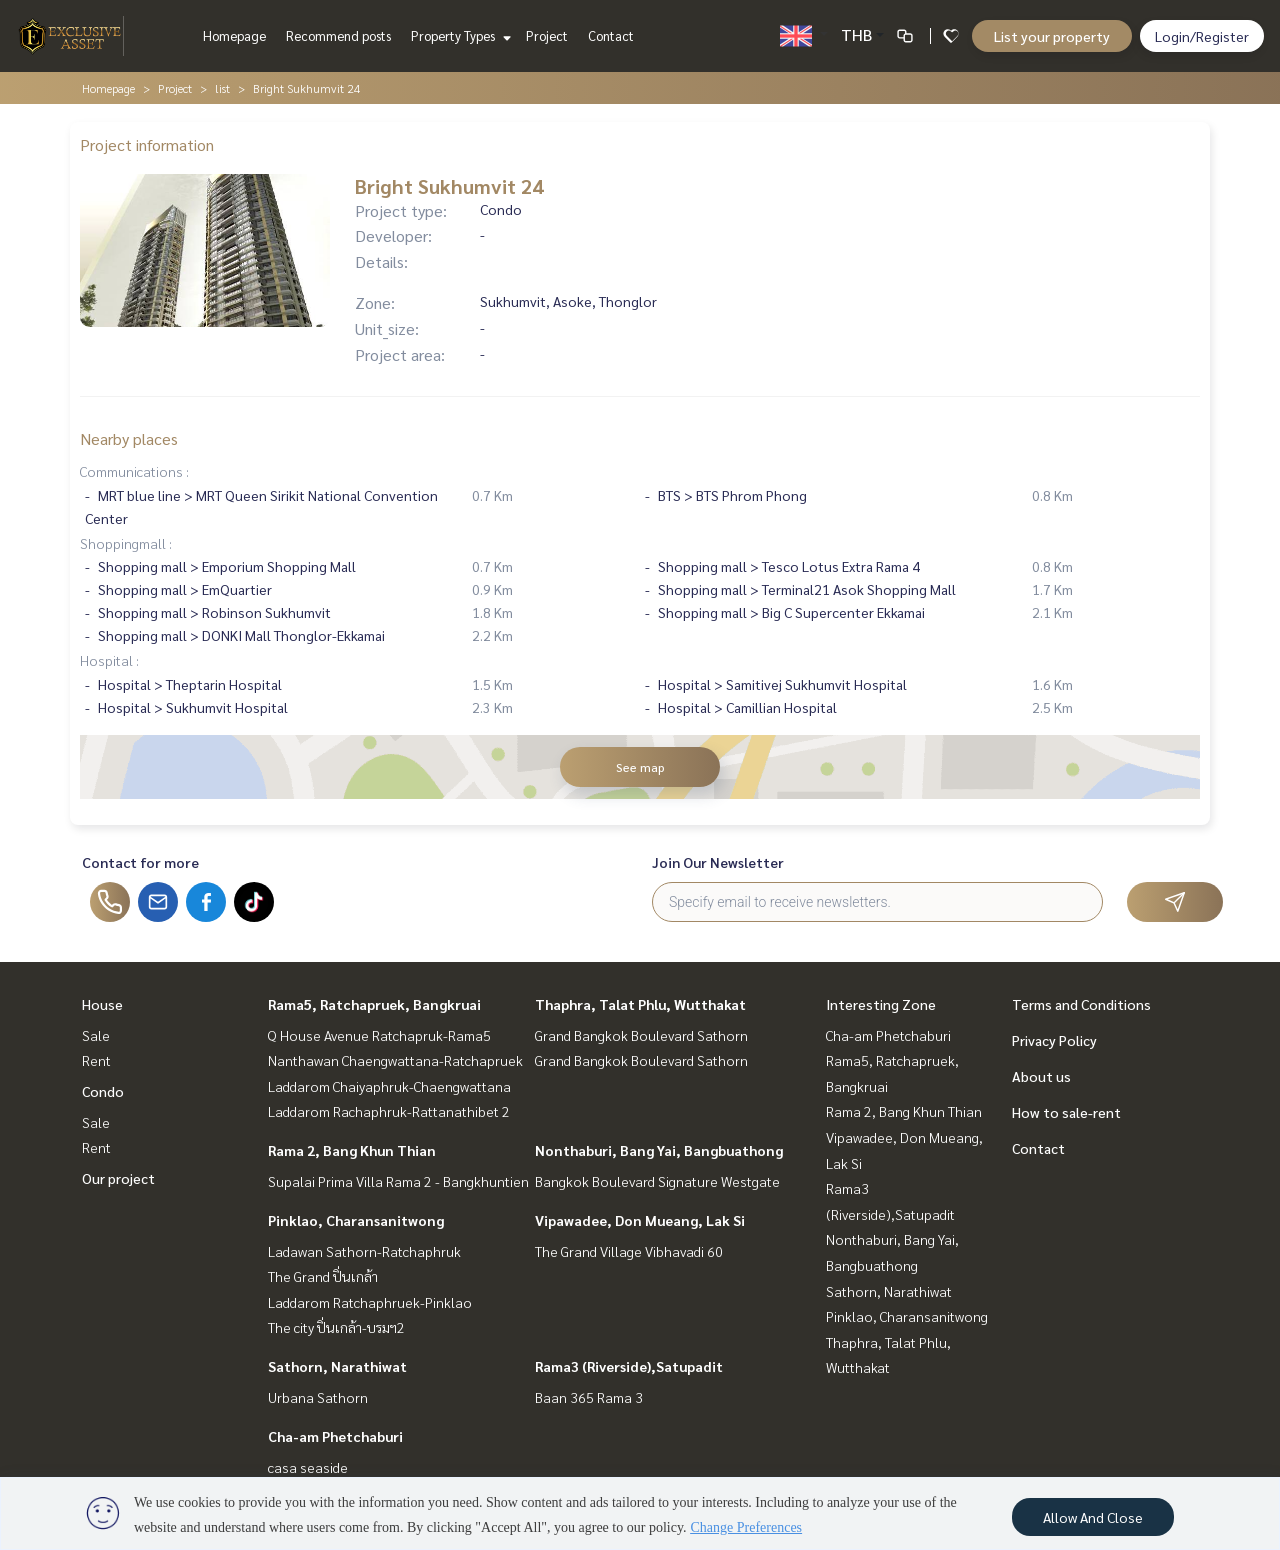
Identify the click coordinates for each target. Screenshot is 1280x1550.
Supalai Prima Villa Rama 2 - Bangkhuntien (398, 1181)
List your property (1052, 36)
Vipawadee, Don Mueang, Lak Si (640, 1220)
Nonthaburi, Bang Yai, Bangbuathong (659, 1150)
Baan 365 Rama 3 (589, 1397)
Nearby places (129, 438)
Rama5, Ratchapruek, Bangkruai (374, 1004)
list (222, 88)
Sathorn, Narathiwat (337, 1366)
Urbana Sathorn (318, 1397)
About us (1041, 1076)
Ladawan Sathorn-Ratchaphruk (364, 1251)
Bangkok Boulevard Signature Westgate (657, 1181)
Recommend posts (338, 35)
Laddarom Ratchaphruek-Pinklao (370, 1302)
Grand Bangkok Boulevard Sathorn (641, 1035)
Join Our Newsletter (718, 862)
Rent (96, 1060)
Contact (611, 35)
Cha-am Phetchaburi (335, 1436)
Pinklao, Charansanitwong (356, 1220)
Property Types (458, 35)
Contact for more (140, 862)
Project (547, 35)
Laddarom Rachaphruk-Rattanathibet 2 (389, 1111)
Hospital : (109, 660)
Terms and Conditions (1081, 1004)
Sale (96, 1035)
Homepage (234, 35)
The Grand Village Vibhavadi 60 (629, 1251)
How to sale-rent (1066, 1112)
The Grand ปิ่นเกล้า (323, 1276)
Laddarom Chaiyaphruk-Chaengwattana (389, 1086)
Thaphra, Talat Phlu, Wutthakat (640, 1004)
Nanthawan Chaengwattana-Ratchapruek (395, 1060)
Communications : (134, 471)
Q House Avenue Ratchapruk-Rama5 (379, 1035)
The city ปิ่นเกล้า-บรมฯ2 (336, 1327)
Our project (118, 1178)
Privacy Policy (1054, 1040)
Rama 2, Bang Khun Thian (352, 1150)
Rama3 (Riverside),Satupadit (629, 1366)
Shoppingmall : (126, 543)
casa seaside (308, 1467)
